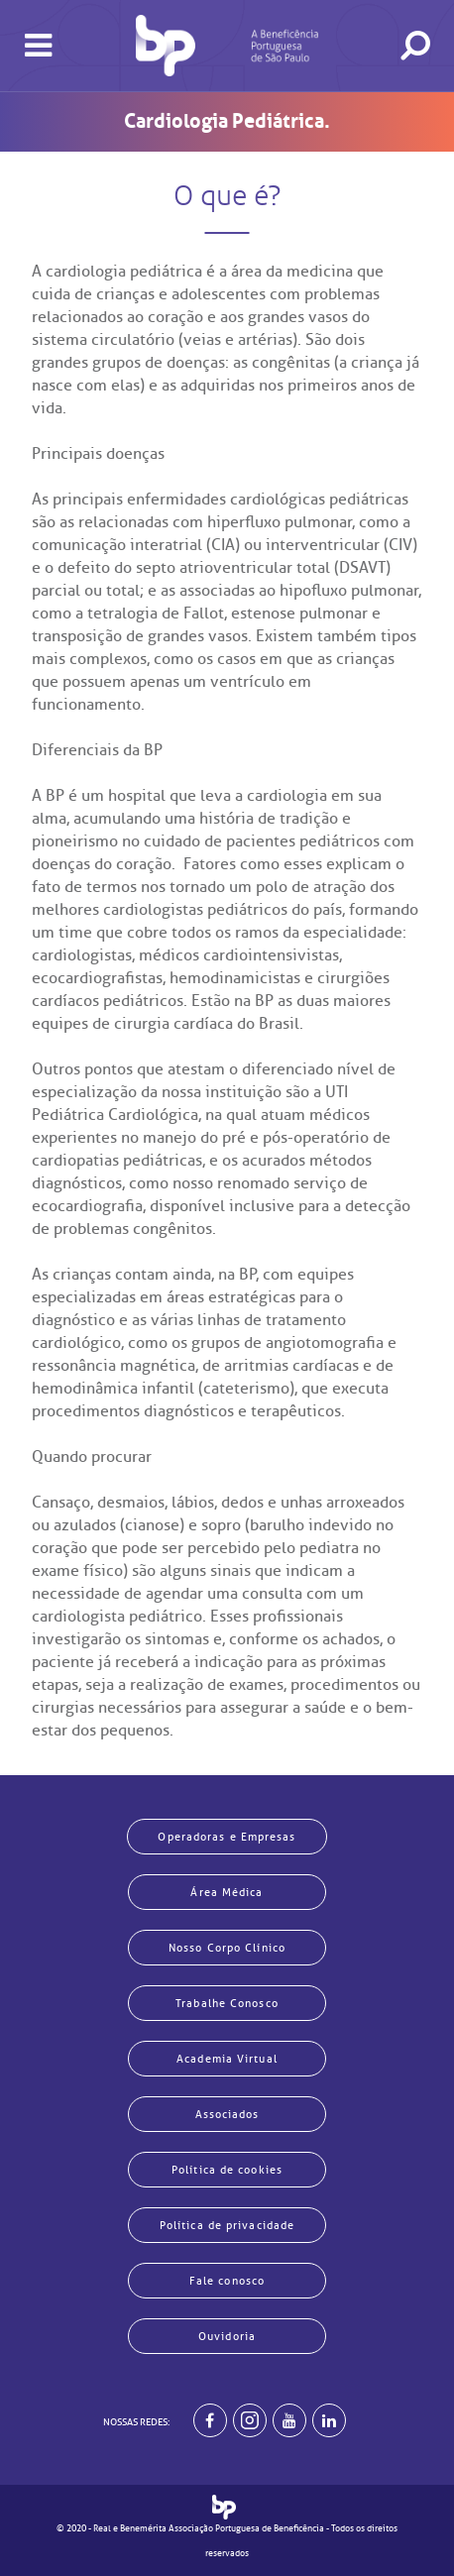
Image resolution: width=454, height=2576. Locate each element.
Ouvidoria (227, 2336)
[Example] (250, 2420)
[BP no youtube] (289, 2420)
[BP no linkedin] (329, 2420)
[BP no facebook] (210, 2420)
